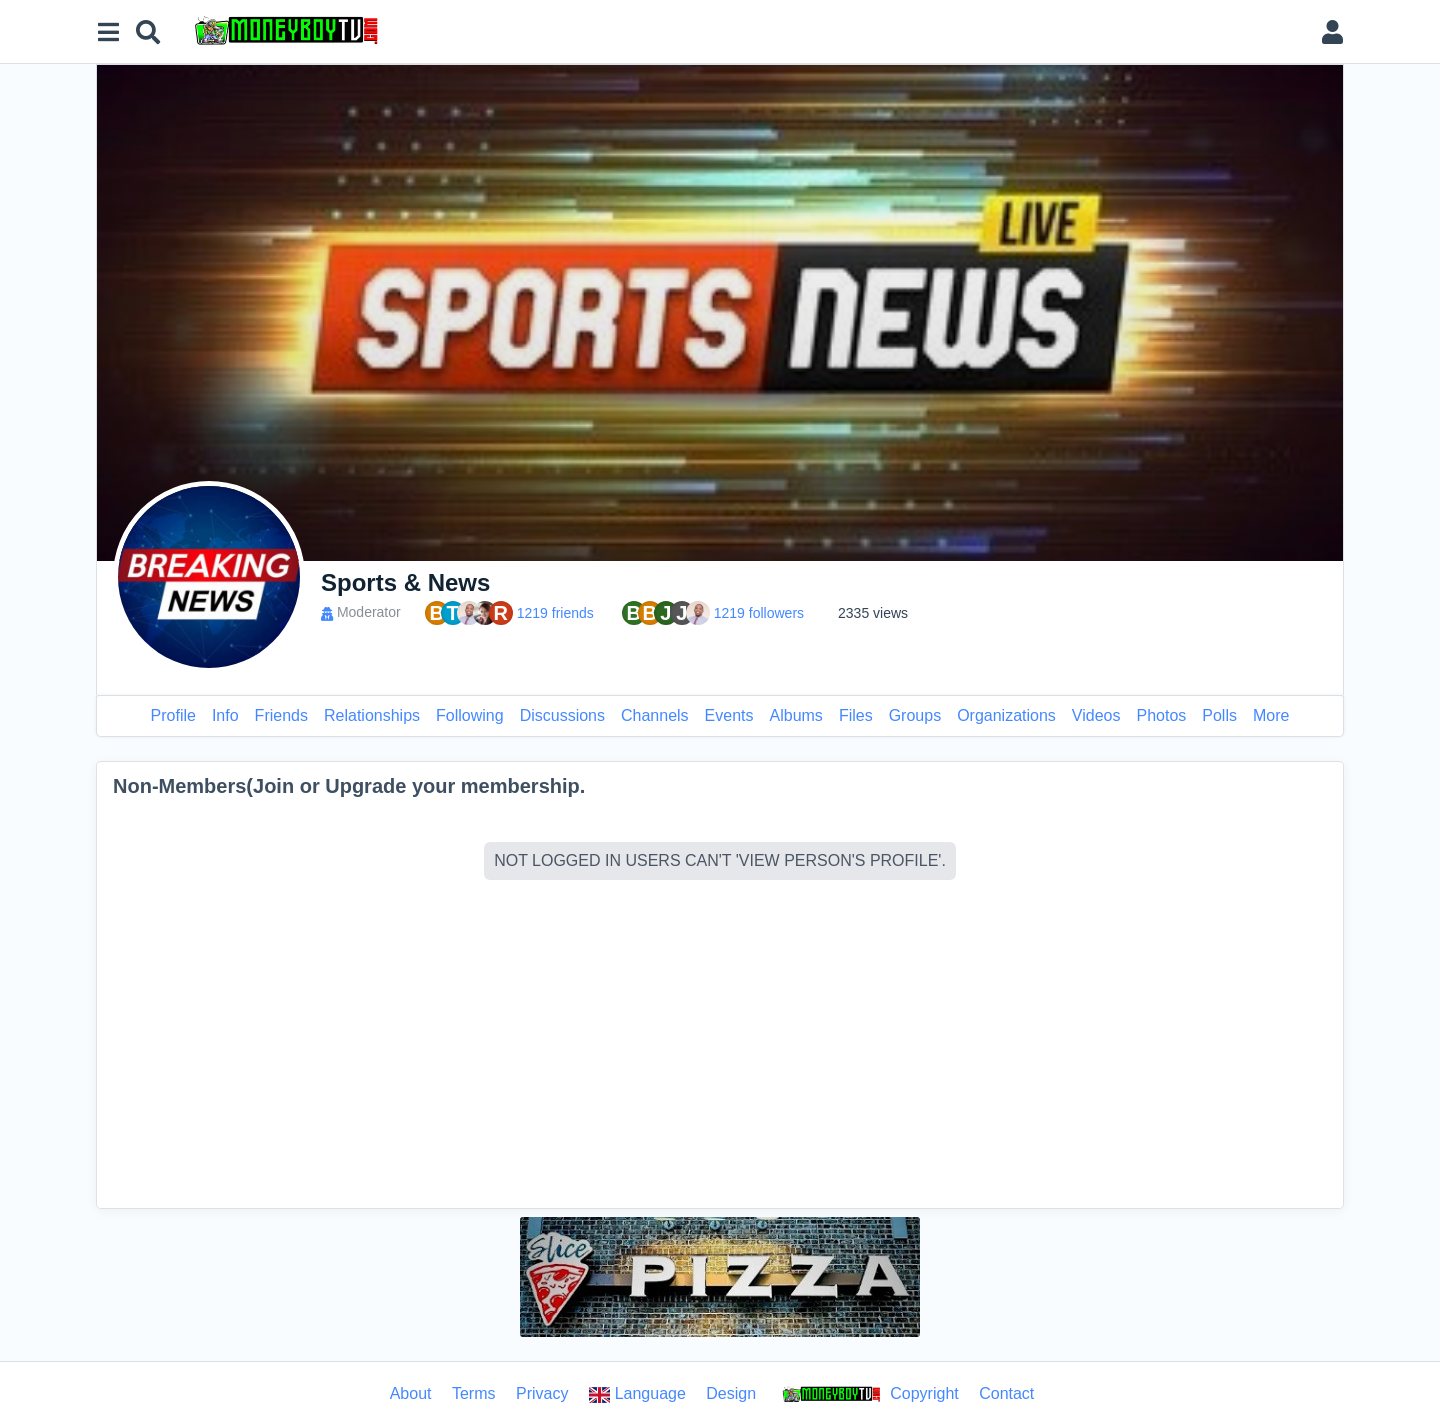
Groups (915, 715)
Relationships (372, 715)
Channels (655, 715)
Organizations (1006, 715)
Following (470, 715)
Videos (1096, 715)
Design (731, 1393)
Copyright (868, 1395)
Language (637, 1394)
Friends (281, 715)
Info (225, 715)
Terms (474, 1393)
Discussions (562, 715)
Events (729, 715)
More (1271, 715)
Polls (1219, 715)
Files (856, 715)
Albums (796, 715)
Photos (1161, 715)
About (411, 1393)
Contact (1006, 1393)
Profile (173, 715)
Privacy (542, 1393)
